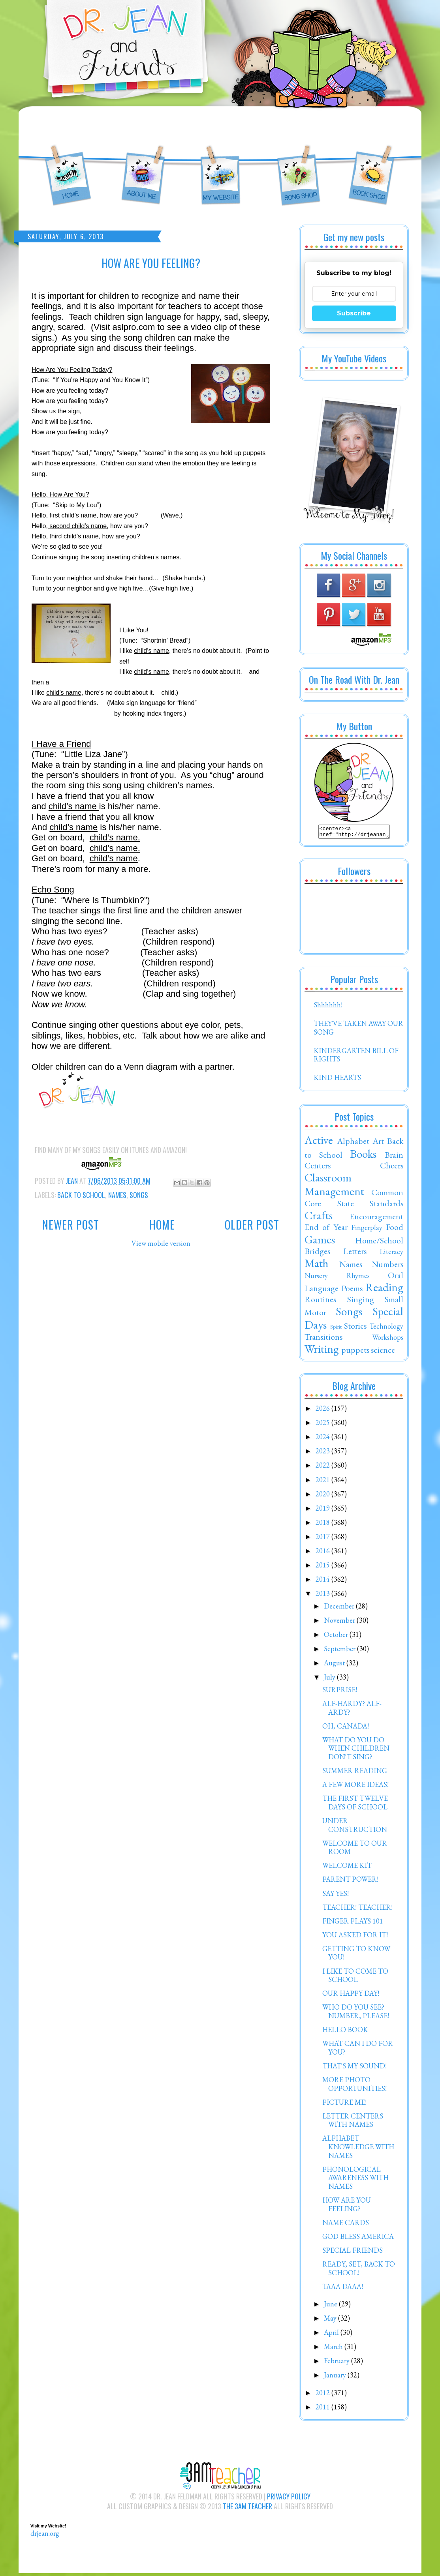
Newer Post (70, 1225)
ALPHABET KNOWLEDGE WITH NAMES (358, 2149)
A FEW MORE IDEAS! (355, 1786)
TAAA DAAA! (342, 2288)
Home (162, 1225)
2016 (323, 1553)
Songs (139, 1195)
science (383, 1351)
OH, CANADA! (345, 1728)
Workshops (387, 1339)
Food (394, 1229)
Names (117, 1195)
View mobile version (161, 1243)
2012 (323, 2395)
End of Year (326, 1229)
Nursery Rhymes (337, 1277)
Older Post (252, 1225)
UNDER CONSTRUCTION (354, 1827)
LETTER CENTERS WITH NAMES (352, 2123)
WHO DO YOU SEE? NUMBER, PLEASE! (355, 2014)
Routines (320, 1301)
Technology (386, 1328)
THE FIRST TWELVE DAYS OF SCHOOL (355, 1805)
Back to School (81, 1195)
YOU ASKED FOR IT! (355, 1937)
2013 (323, 1595)
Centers (318, 1167)
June (331, 2306)
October (337, 1636)
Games (320, 1241)
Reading (384, 1289)
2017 (323, 1538)
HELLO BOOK (345, 2031)
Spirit (336, 1329)
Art (378, 1143)
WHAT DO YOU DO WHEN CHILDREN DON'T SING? (355, 1751)
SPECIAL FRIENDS (352, 2252)
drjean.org (44, 2535)
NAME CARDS (345, 2224)
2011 (323, 2409)
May (331, 2320)
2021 (323, 1482)
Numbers (387, 1266)
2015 (323, 1567)
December (340, 1608)
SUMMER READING (354, 1772)
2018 (323, 1524)
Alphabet (353, 1143)
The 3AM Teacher (247, 2508)
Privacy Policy (288, 2499)
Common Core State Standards (354, 1200)
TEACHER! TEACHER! (357, 1909)
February (337, 2363)
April (332, 2334)
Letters (355, 1253)
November (340, 1622)
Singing (360, 1301)
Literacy (391, 1253)
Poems (352, 1290)
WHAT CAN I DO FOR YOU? (357, 2050)
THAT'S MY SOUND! (354, 2068)
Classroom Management (334, 1186)
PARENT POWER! (350, 1881)
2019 (323, 1510)
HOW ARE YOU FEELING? (346, 2207)
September (340, 1650)
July (330, 1679)
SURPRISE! (339, 1692)
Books (363, 1156)
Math (317, 1265)
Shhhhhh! (328, 1007)
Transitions (323, 1338)
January (336, 2377)
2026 (323, 1410)
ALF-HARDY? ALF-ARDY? (352, 1710)
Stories (355, 1327)
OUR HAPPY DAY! (350, 1995)
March (334, 2348)
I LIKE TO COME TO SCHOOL (355, 1978)
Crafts (319, 1217)
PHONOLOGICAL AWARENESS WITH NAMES (355, 2180)
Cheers (391, 1167)
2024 (323, 1439)
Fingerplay (366, 1229)
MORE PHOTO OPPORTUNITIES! (354, 2086)
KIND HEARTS (337, 1079)
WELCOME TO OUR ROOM (354, 1850)
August (335, 1665)
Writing (322, 1351)
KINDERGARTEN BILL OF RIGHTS (356, 1057)
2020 (323, 1496)
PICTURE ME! (344, 2104)
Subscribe (354, 313)
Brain (394, 1156)
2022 (323, 1467)
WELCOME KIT (347, 1867)
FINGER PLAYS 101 (352, 1923)
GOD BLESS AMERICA (358, 2238)
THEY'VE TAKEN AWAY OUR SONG (358, 1030)
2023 (323, 1453)
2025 (323, 1424)
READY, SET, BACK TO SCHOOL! (358, 2271)
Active (319, 1142)
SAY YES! (335, 1895)
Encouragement (376, 1218)
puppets (355, 1351)
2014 (323, 1581)
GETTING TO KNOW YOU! (356, 1955)
